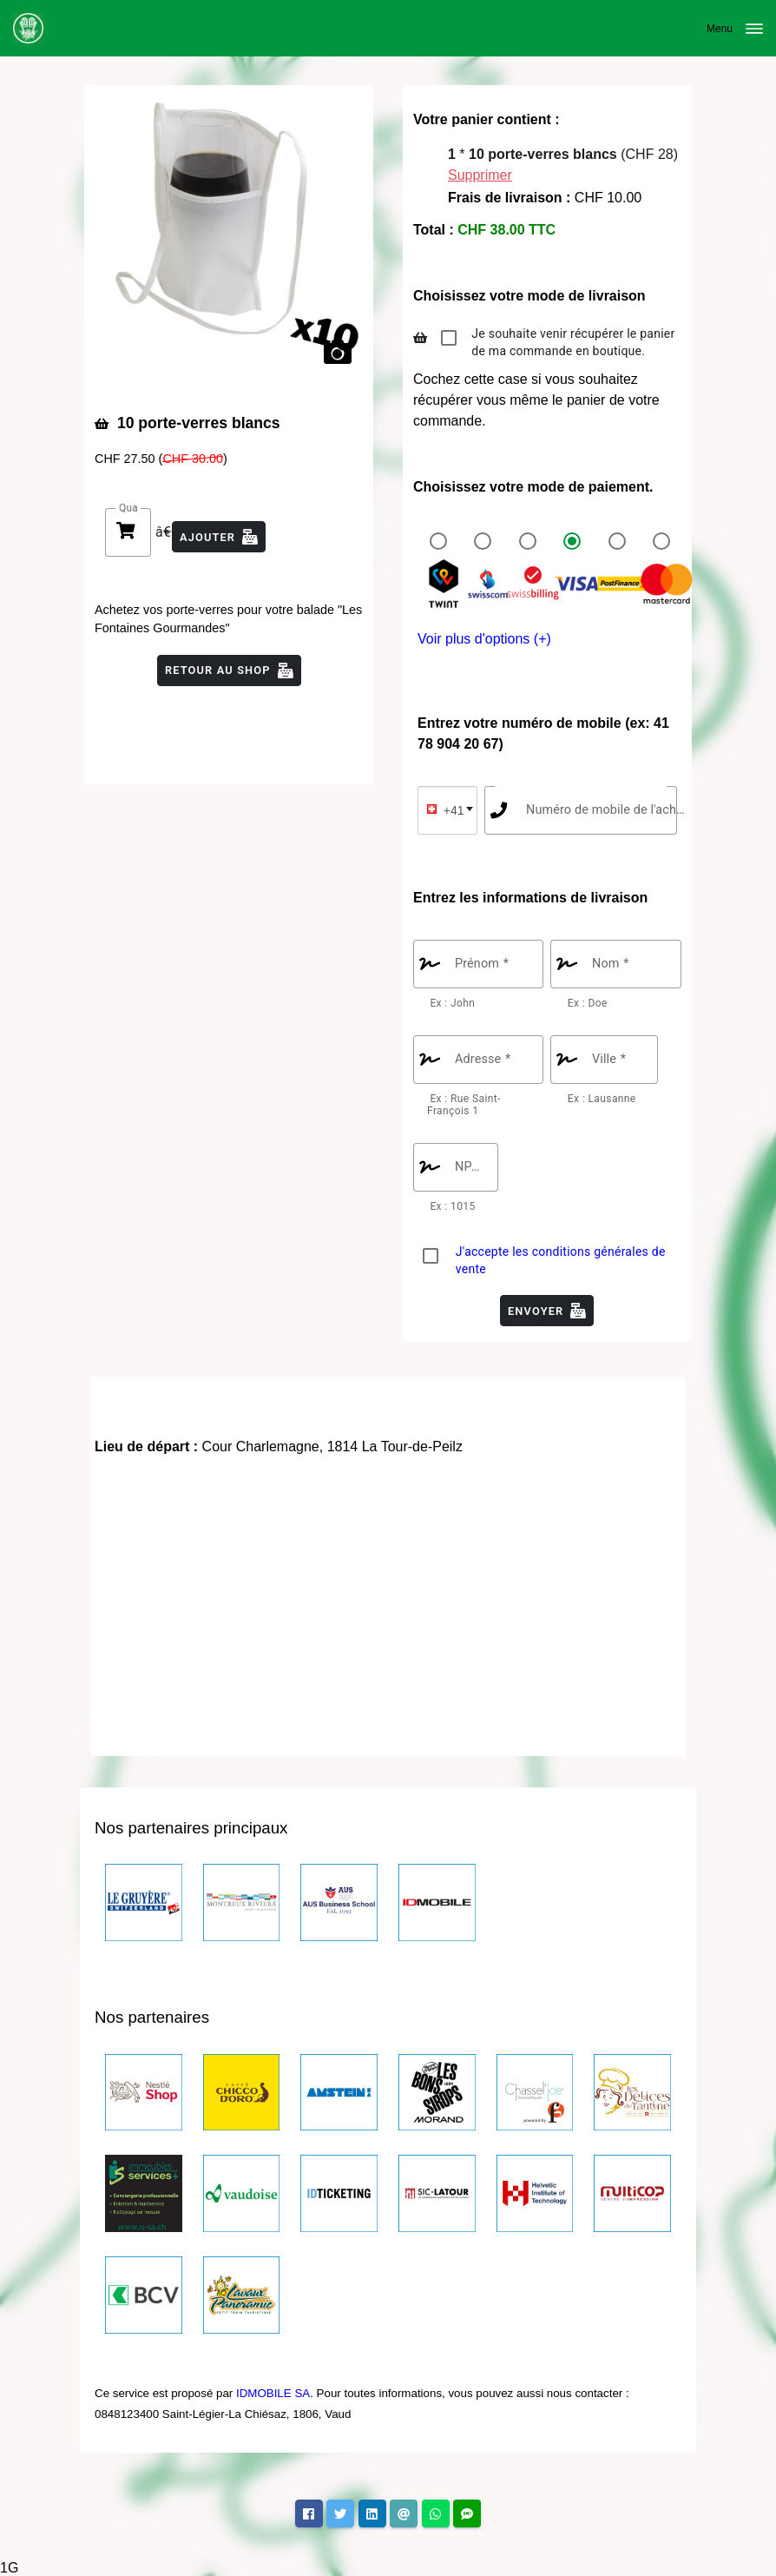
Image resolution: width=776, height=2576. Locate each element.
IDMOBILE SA (273, 2393)
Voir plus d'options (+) (484, 638)
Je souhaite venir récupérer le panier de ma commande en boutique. (572, 342)
